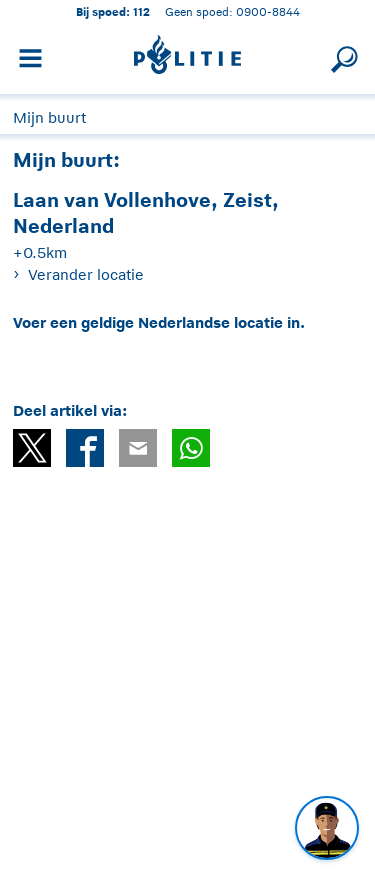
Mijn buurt (49, 117)
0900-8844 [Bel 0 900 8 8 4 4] (268, 11)
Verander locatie (86, 274)
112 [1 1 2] (141, 11)
